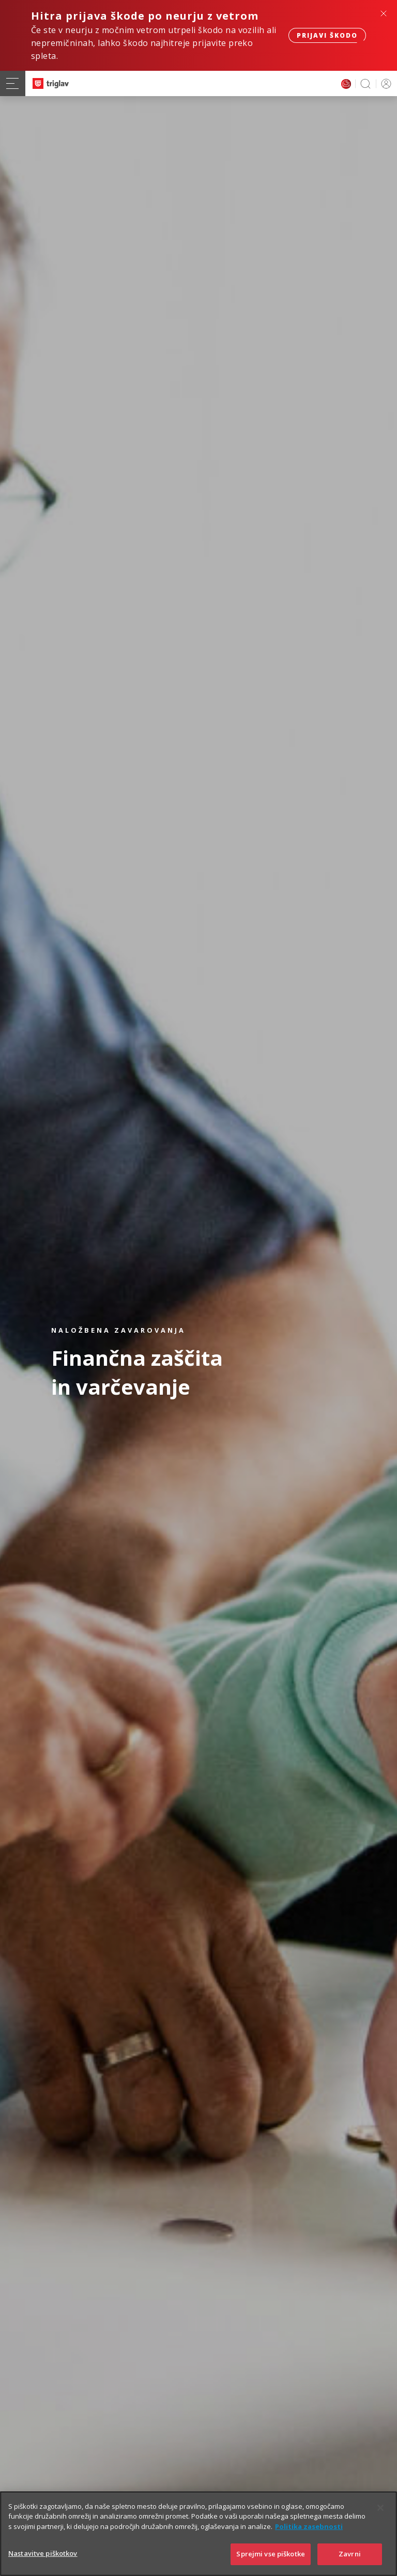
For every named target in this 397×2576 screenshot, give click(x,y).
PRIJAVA (384, 83)
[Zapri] (380, 2507)
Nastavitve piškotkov (43, 2553)
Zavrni (350, 2553)
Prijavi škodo (327, 35)
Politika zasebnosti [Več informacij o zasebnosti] (309, 2526)
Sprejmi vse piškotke (270, 2553)
